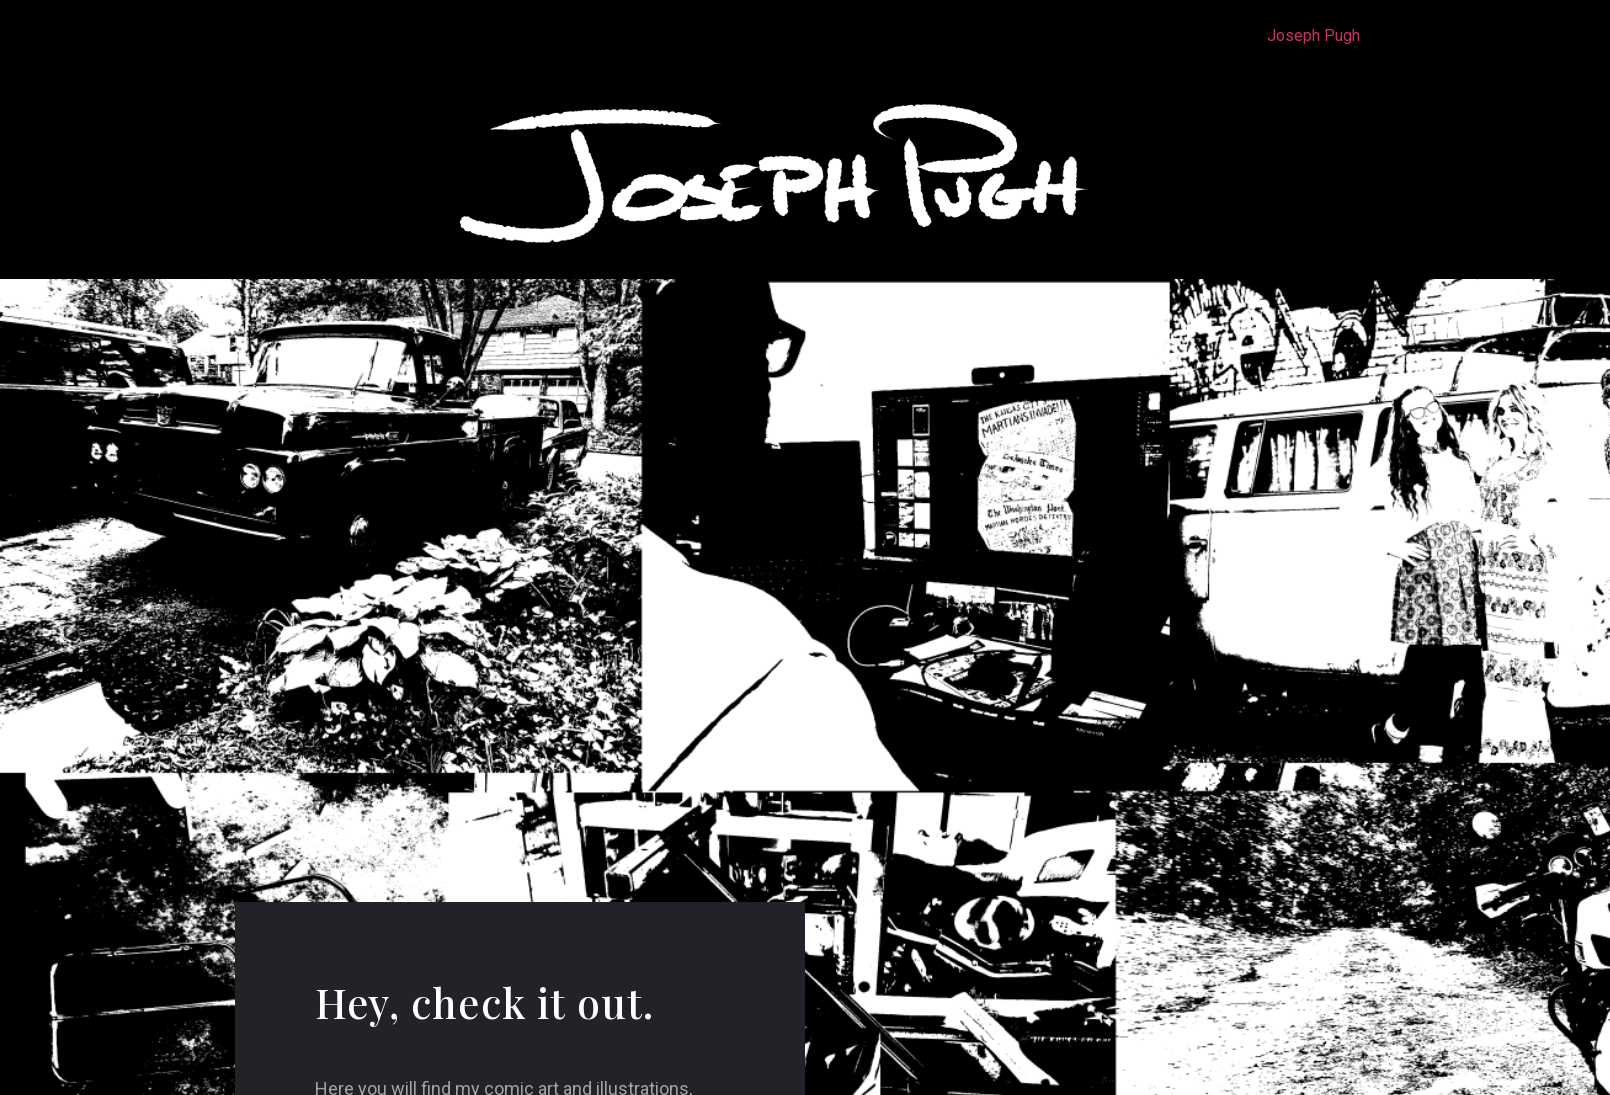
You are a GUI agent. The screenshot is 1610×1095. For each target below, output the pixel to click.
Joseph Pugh (1313, 35)
